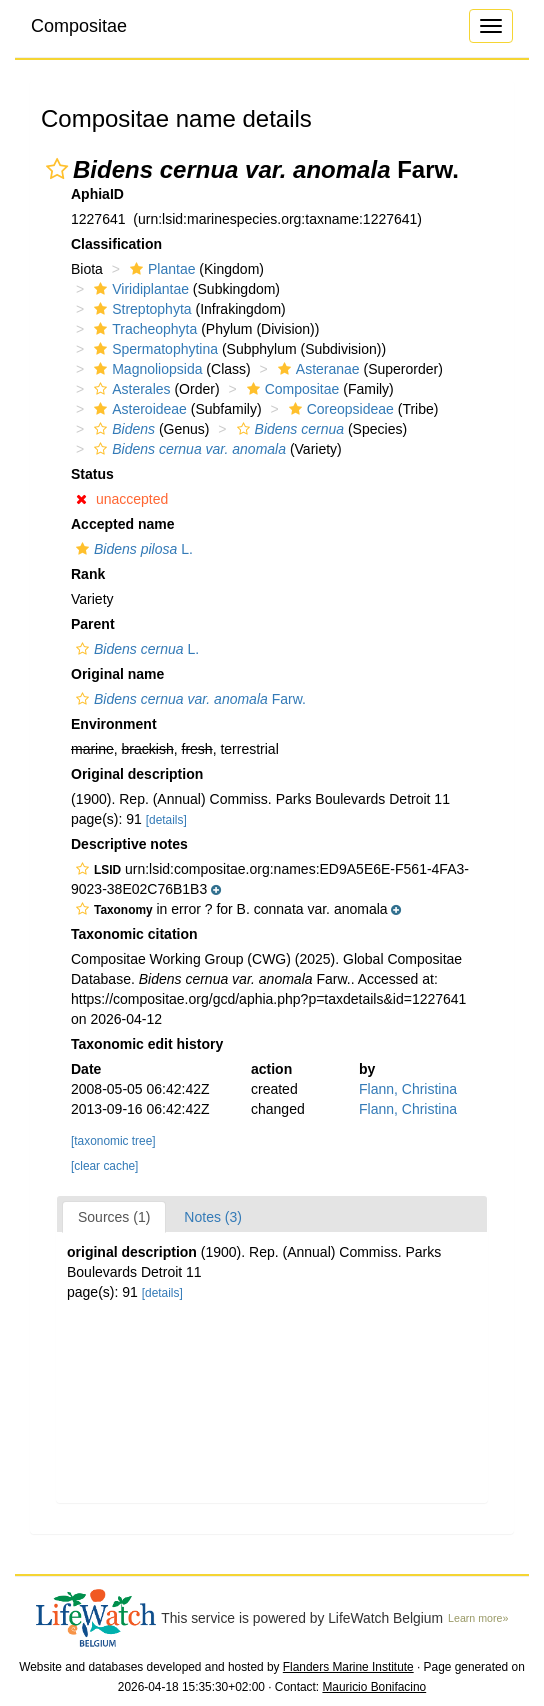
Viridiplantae (139, 289)
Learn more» (478, 1618)
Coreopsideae (339, 409)
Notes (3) (213, 1217)
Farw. (188, 699)
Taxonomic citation (134, 934)
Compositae (79, 26)
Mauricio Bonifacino (374, 1687)
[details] (166, 820)
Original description (137, 774)
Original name (117, 674)
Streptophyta (140, 309)
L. (132, 549)
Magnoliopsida (145, 369)
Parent (93, 624)
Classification (116, 244)
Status (92, 474)
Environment (114, 724)
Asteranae (316, 369)
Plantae (160, 269)
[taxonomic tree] (113, 1141)
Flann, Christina (408, 1089)
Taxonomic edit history (147, 1044)
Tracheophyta (143, 329)
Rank (88, 574)
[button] (57, 169)
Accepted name (122, 524)
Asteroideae (138, 409)
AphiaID (97, 194)
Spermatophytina (153, 349)
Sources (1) (114, 1217)
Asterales (129, 389)
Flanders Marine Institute (348, 1667)
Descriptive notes (129, 844)
